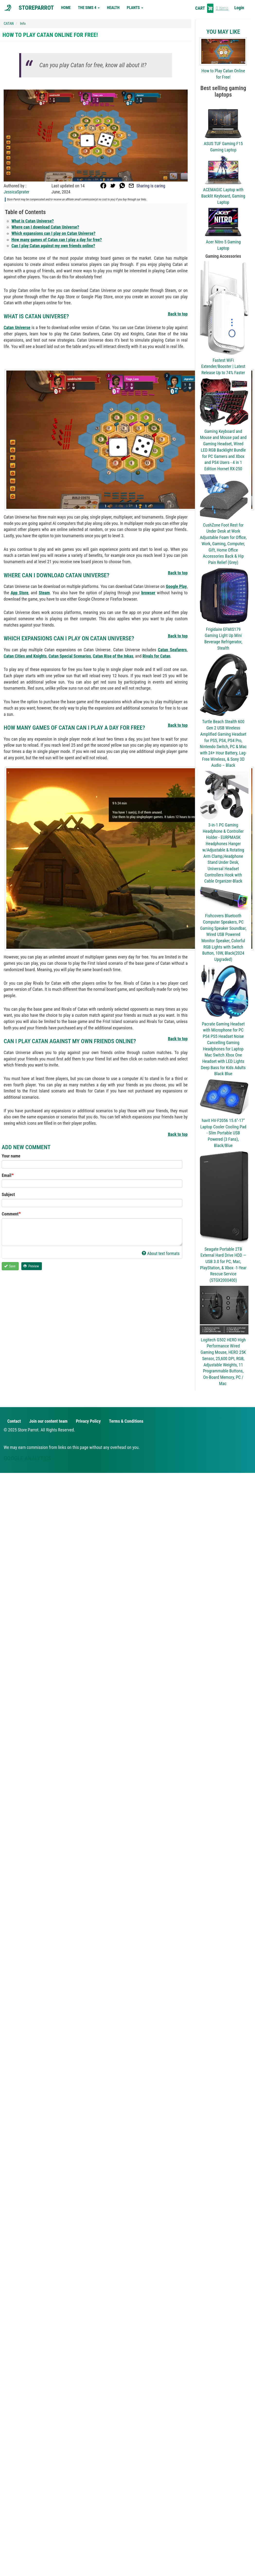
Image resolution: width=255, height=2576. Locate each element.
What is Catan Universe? (32, 220)
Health (113, 7)
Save (10, 1266)
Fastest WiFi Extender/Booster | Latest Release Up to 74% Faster (223, 366)
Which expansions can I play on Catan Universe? (53, 233)
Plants (135, 7)
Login (239, 7)
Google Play (176, 586)
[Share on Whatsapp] (122, 186)
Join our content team (48, 1421)
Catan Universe (17, 327)
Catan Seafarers (172, 649)
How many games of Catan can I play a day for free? (56, 239)
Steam (44, 592)
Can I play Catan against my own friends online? (53, 245)
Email (6, 1175)
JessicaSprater (16, 191)
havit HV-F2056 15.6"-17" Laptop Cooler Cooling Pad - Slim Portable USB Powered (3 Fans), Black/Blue (223, 1133)
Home (65, 7)
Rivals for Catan (156, 656)
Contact (14, 1421)
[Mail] (131, 186)
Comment (10, 1213)
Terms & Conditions (126, 1421)
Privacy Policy (88, 1421)
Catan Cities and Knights (25, 656)
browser (148, 592)
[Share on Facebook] (103, 186)
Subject (8, 1194)
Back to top (178, 313)
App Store (19, 592)
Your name (11, 1155)
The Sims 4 (89, 7)
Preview (31, 1266)
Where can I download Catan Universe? (45, 227)
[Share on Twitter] (113, 186)
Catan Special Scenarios (70, 656)
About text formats (161, 1253)
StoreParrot (36, 7)
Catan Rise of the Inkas (113, 656)
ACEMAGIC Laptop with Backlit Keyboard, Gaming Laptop (223, 196)
